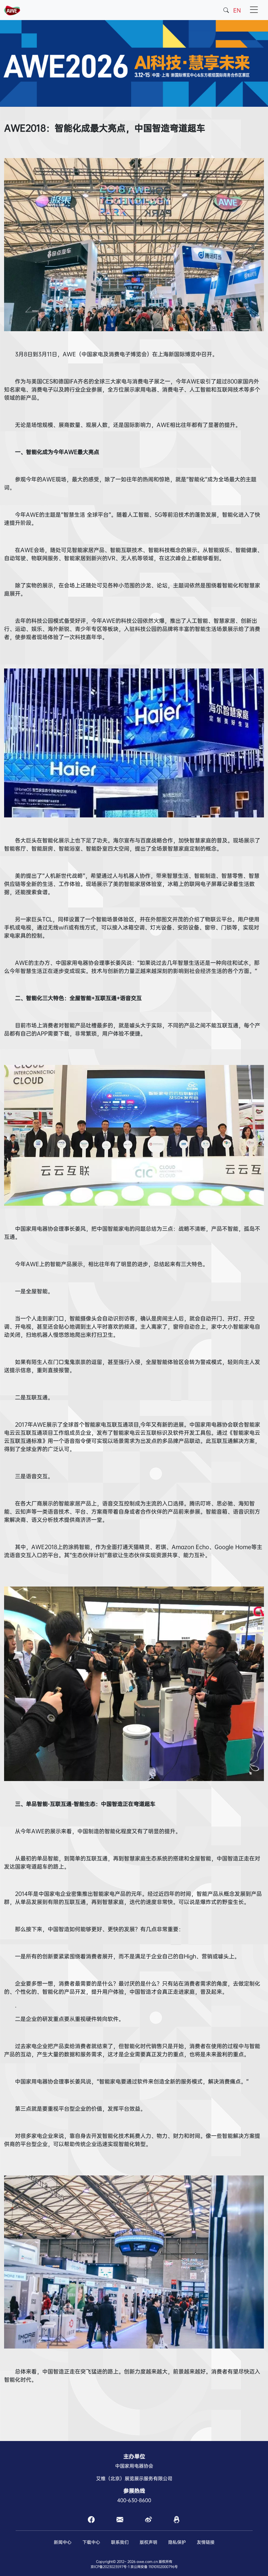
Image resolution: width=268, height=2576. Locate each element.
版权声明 (148, 2542)
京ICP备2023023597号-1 (110, 2566)
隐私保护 (177, 2542)
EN (237, 10)
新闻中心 (63, 2542)
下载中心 (91, 2542)
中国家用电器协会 (134, 2466)
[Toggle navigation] (254, 10)
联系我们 (120, 2542)
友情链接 (206, 2542)
